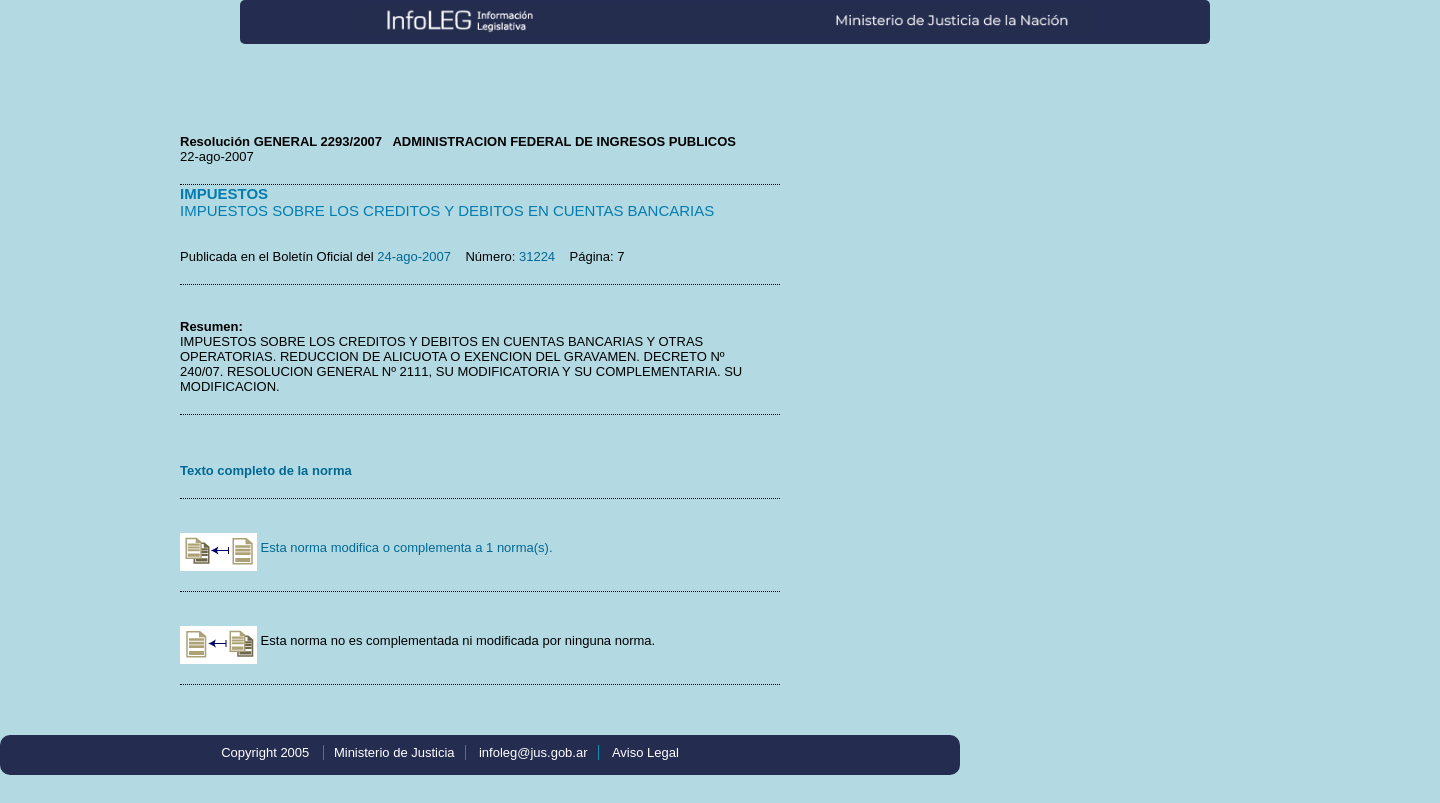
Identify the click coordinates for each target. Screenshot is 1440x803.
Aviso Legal (645, 752)
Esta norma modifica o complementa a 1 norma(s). (366, 547)
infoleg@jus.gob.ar (533, 752)
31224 (537, 256)
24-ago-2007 (414, 256)
